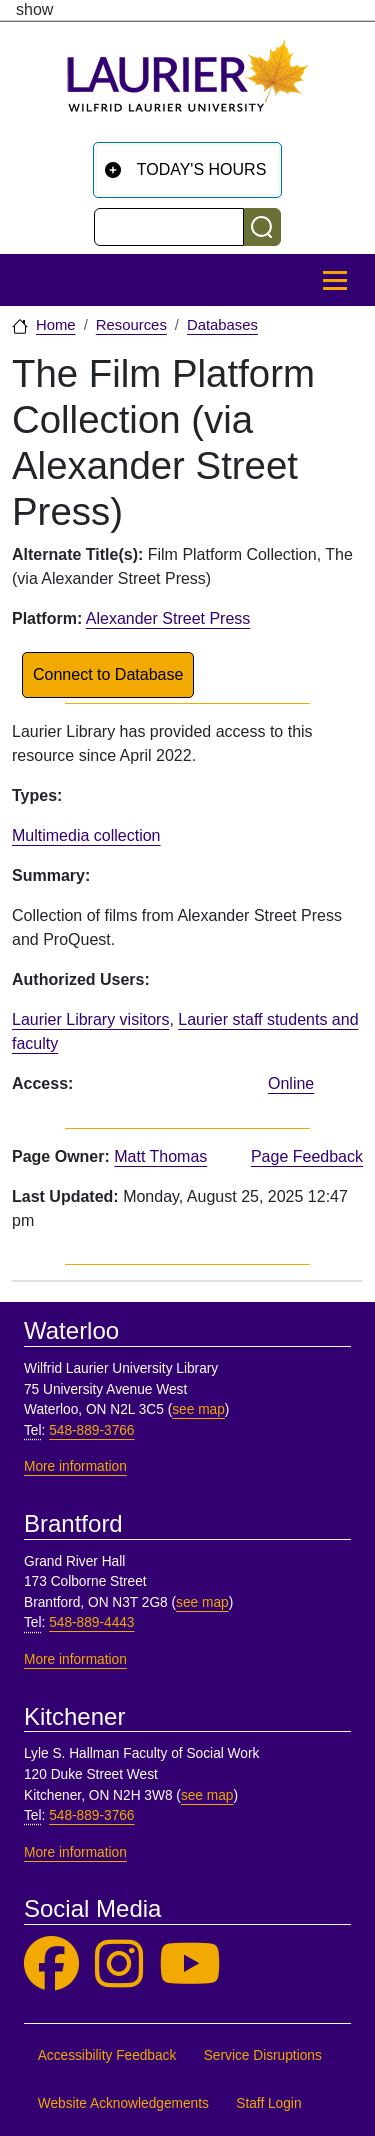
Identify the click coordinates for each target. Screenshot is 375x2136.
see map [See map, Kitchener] (207, 1795)
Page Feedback (307, 1156)
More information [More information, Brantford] (75, 1659)
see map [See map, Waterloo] (198, 1409)
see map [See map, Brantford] (202, 1602)
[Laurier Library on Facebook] (51, 1964)
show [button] (34, 10)
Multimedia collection (86, 835)
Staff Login (268, 2103)
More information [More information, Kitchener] (75, 1852)
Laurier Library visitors (90, 1019)
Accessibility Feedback (107, 2055)
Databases (222, 325)
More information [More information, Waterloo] (75, 1466)
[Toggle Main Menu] (335, 280)
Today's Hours (202, 169)
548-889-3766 (91, 1430)
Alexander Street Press (168, 618)
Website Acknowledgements (123, 2103)
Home (56, 325)
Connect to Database (108, 674)
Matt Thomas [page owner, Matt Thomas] (160, 1156)
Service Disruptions (263, 2055)
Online (291, 1083)
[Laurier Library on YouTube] (190, 1964)
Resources (131, 325)
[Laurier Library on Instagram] (119, 1964)
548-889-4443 (91, 1622)
